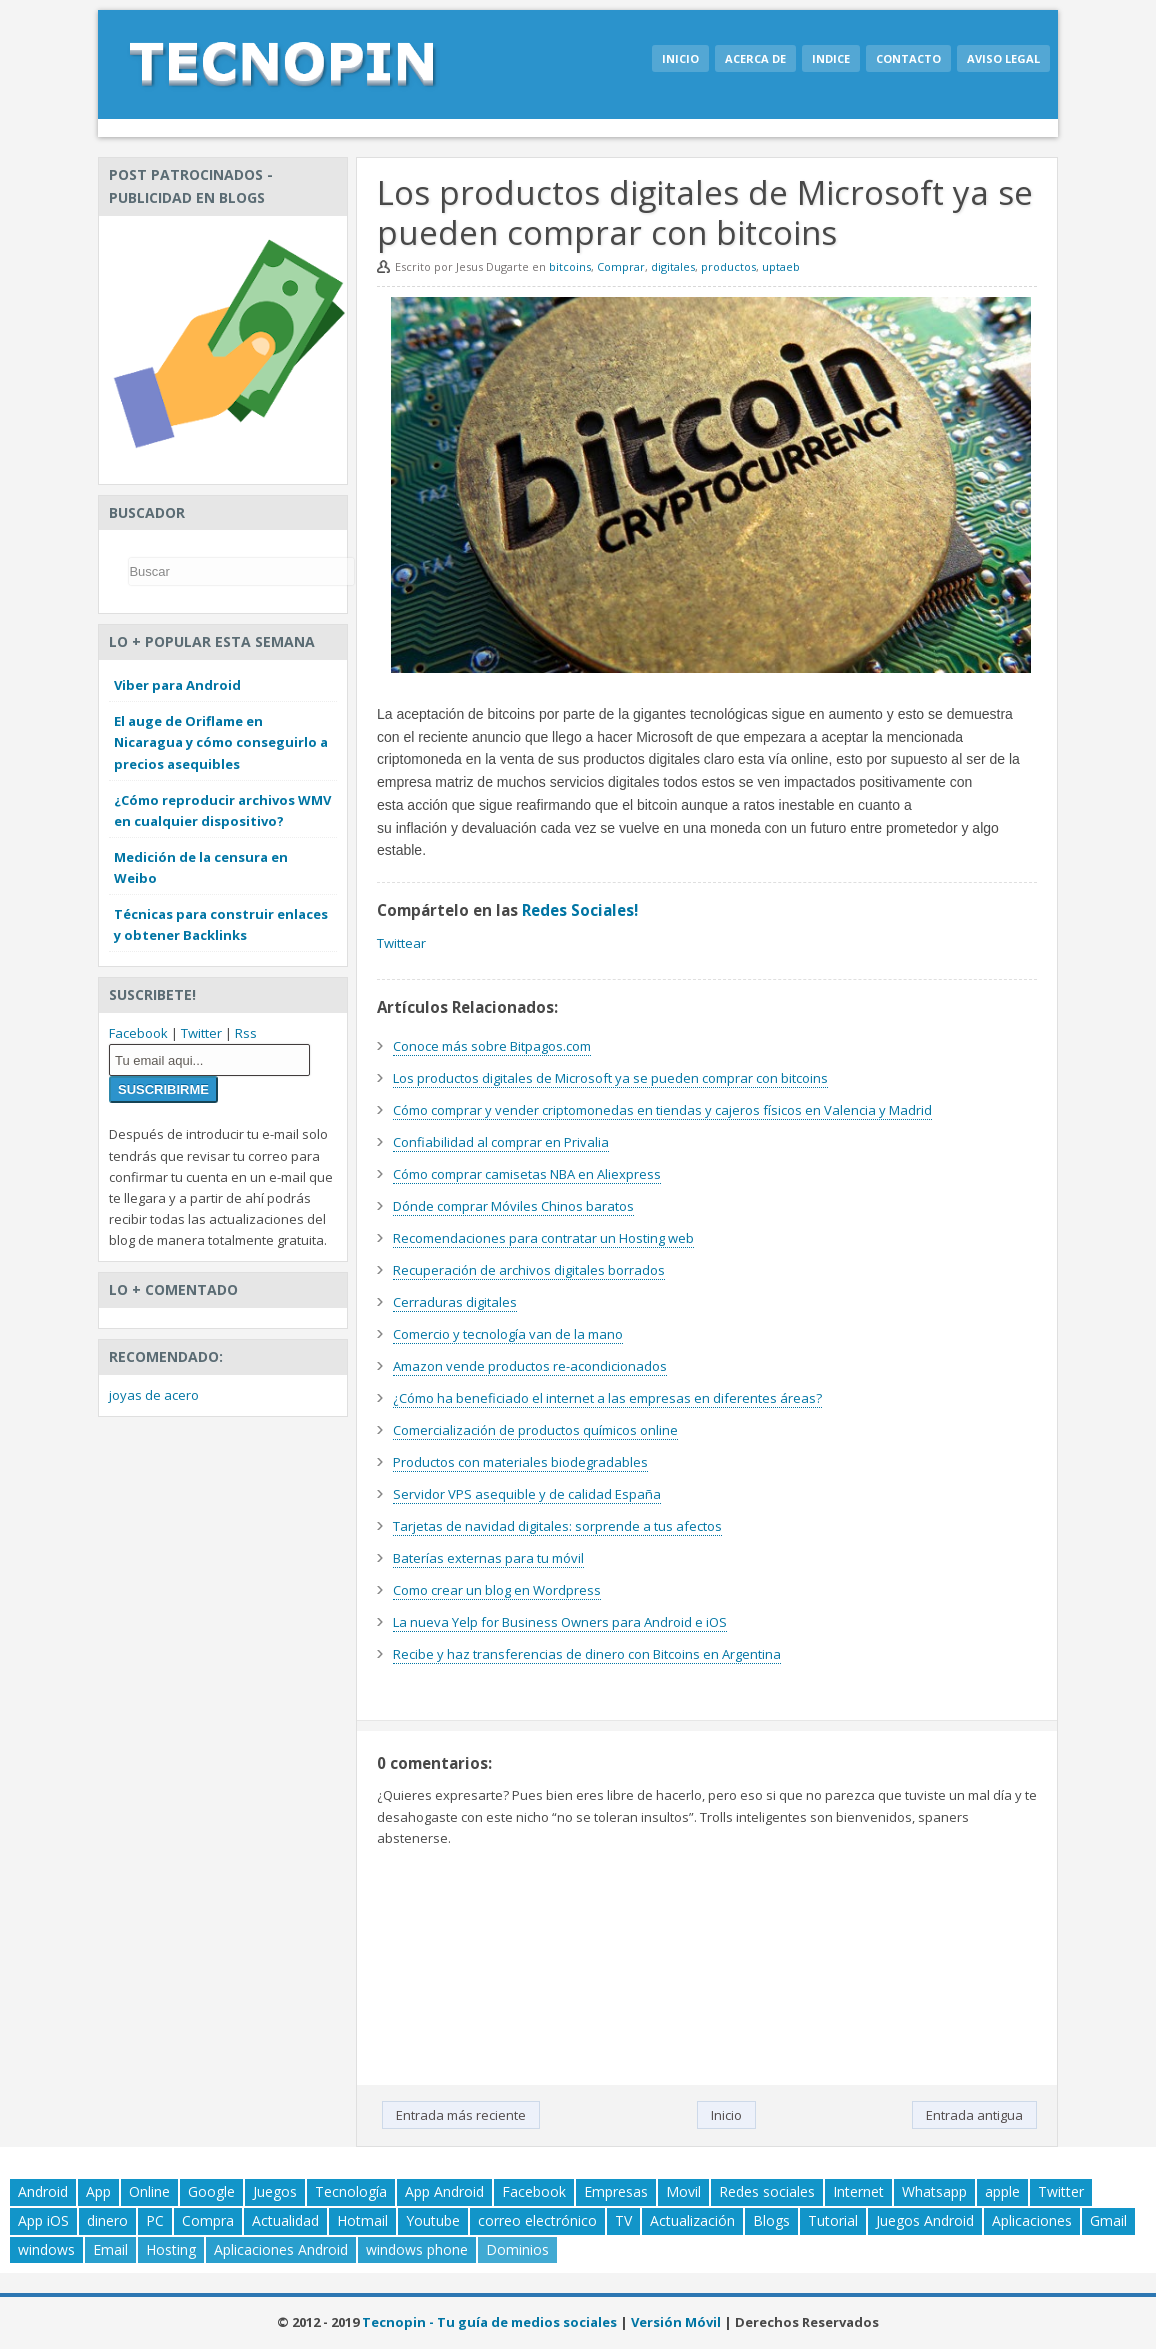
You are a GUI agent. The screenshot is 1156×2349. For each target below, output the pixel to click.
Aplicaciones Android (281, 2249)
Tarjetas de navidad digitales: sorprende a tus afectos (557, 1526)
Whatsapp (934, 2191)
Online (149, 2191)
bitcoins (570, 266)
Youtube (433, 2220)
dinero (107, 2220)
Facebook (138, 1033)
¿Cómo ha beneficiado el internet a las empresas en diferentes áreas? (607, 1398)
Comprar (621, 266)
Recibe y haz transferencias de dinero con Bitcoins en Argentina (587, 1654)
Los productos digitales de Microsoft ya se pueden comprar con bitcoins (610, 1078)
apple (1002, 2191)
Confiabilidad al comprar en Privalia (501, 1142)
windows (46, 2249)
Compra (208, 2220)
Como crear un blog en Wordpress (497, 1590)
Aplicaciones (1032, 2220)
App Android (444, 2191)
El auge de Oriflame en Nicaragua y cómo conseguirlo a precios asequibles (221, 742)
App (98, 2191)
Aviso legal (1003, 58)
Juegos (275, 2191)
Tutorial (833, 2220)
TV (623, 2220)
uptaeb (781, 266)
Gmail (1108, 2220)
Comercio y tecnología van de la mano (508, 1334)
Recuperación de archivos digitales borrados (529, 1270)
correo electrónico (537, 2220)
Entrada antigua (974, 2115)
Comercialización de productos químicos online (535, 1430)
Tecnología (351, 2191)
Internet (858, 2191)
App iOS (43, 2220)
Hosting (171, 2249)
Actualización (692, 2220)
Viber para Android (177, 685)
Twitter (201, 1033)
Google (211, 2191)
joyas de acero (154, 1395)
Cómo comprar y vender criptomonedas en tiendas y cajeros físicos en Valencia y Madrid (662, 1110)
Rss (246, 1033)
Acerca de (755, 58)
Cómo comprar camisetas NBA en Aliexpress (527, 1174)
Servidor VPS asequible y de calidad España (527, 1494)
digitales (673, 266)
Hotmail (362, 2220)
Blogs (771, 2220)
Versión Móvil (676, 2322)
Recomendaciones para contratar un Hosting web (543, 1238)
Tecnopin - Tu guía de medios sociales (489, 2322)
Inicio (680, 58)
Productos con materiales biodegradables (520, 1462)
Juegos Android (925, 2220)
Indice (831, 58)
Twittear (401, 943)
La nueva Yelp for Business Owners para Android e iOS (560, 1622)
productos (728, 266)
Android (43, 2191)
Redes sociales (767, 2191)
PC (155, 2220)
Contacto (908, 58)
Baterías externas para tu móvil (488, 1558)
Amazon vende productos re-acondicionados (530, 1366)
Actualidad (285, 2220)
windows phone (417, 2249)
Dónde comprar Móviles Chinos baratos (513, 1206)
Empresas (616, 2191)
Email (110, 2249)
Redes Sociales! (580, 910)
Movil (683, 2191)
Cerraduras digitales (455, 1302)
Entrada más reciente (461, 2115)
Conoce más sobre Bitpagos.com (492, 1046)
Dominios (517, 2249)
